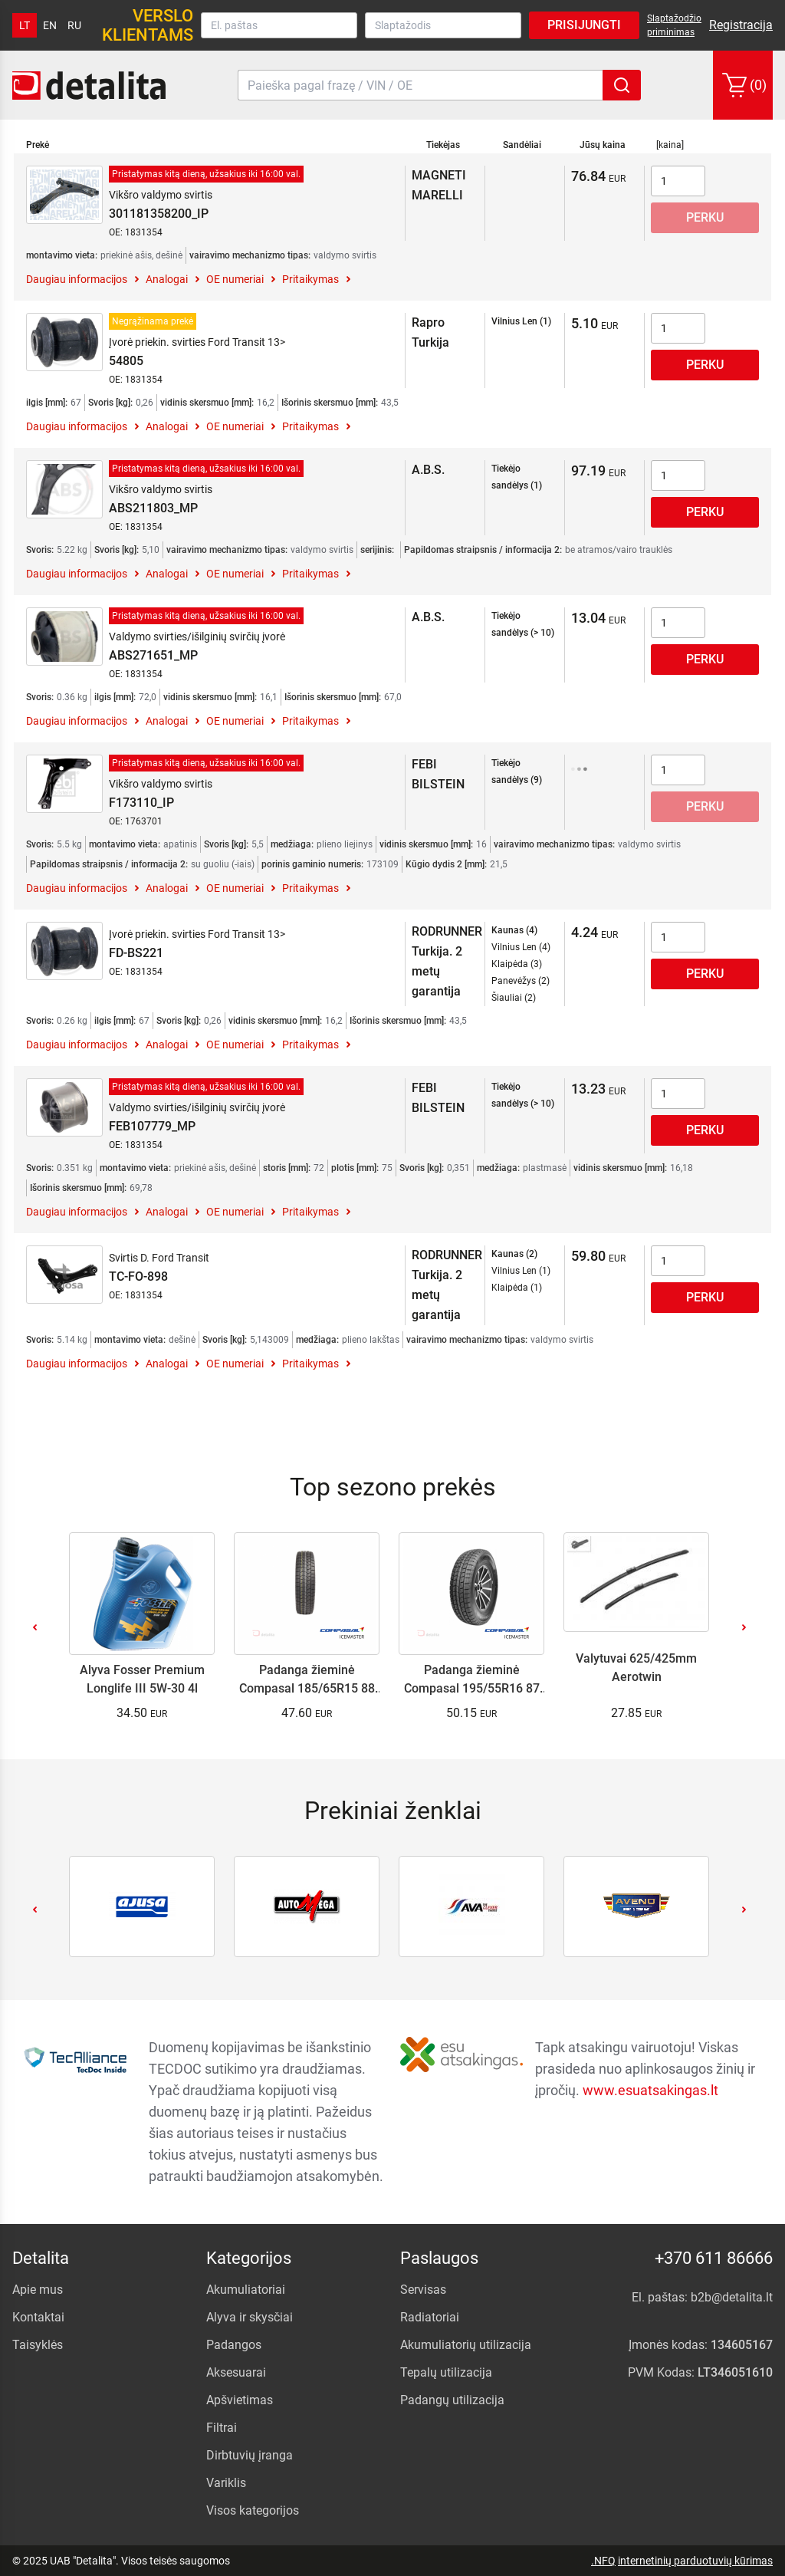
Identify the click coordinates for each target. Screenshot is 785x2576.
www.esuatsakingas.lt (650, 2090)
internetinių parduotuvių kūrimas (695, 2561)
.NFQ (603, 2561)
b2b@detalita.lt (732, 2297)
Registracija (741, 25)
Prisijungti (584, 25)
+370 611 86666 (714, 2258)
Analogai (167, 279)
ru (74, 25)
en (50, 25)
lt (24, 25)
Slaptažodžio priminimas (674, 25)
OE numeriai (235, 279)
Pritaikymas (310, 279)
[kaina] (670, 145)
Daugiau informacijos (76, 279)
